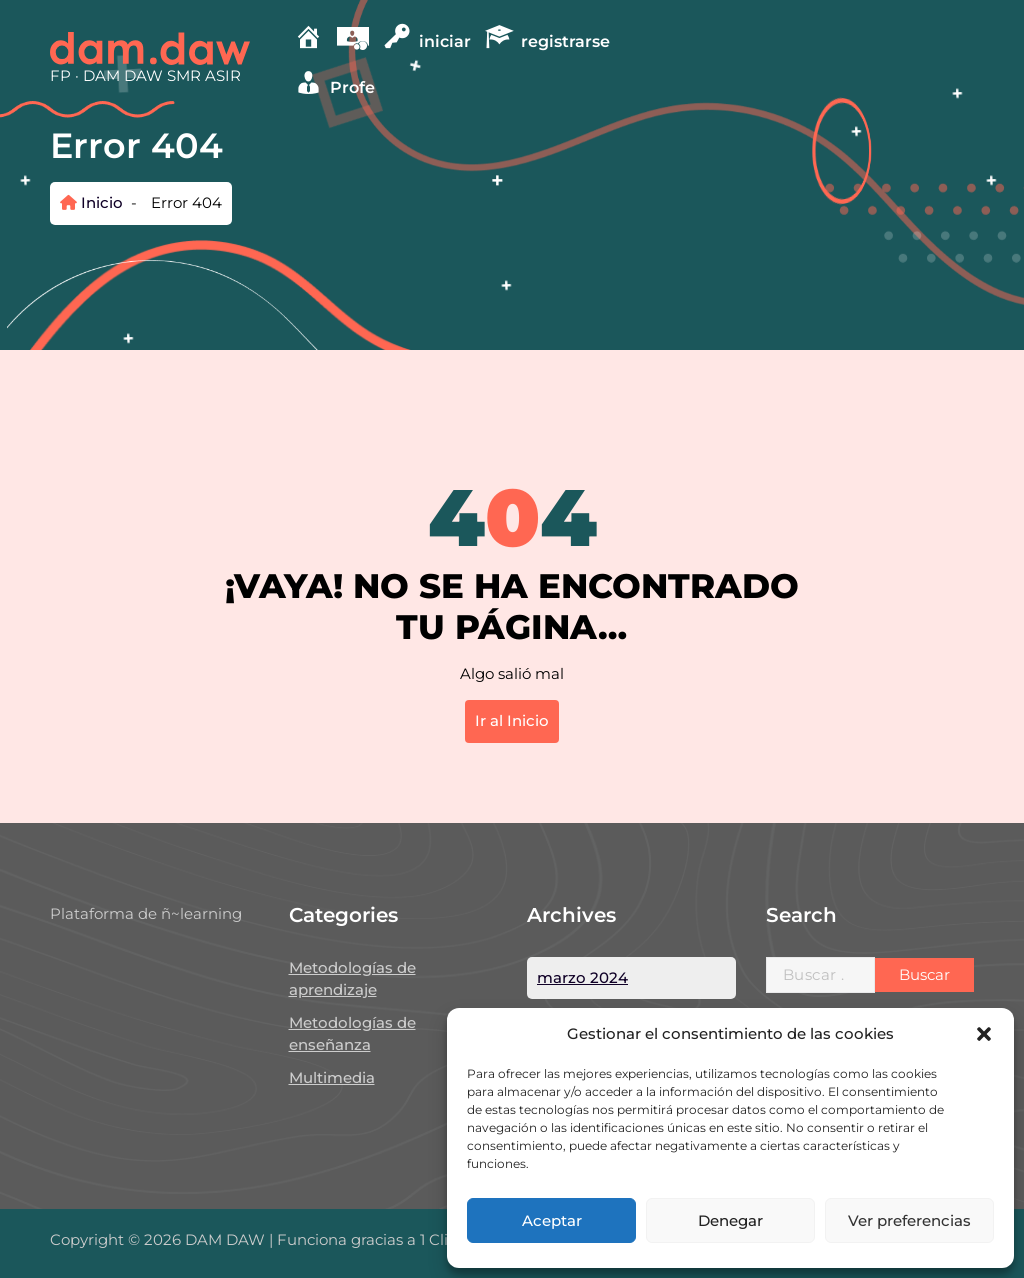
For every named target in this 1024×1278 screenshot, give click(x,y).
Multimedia (332, 1077)
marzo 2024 (582, 977)
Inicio (91, 202)
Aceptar (552, 1220)
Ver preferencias (909, 1220)
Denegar (730, 1220)
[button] (984, 1034)
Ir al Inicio (512, 720)
